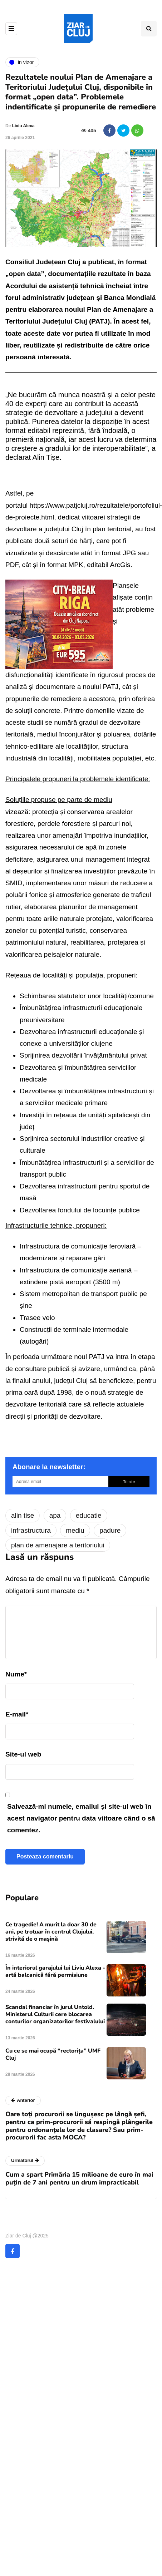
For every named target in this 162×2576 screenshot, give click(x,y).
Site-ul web (23, 1754)
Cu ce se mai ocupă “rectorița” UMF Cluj (52, 2054)
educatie (89, 1515)
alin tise (22, 1515)
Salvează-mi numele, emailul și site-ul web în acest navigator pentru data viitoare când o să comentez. (81, 1818)
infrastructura (31, 1530)
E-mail (16, 1714)
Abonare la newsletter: (49, 1467)
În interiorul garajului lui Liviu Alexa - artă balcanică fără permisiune (55, 1971)
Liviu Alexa (23, 125)
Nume (16, 1674)
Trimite (129, 1481)
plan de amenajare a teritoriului (57, 1545)
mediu (75, 1530)
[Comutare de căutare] (149, 28)
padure (110, 1530)
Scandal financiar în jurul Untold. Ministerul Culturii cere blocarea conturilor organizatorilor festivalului (55, 2014)
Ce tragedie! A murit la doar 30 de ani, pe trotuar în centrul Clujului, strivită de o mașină (51, 1932)
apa (55, 1515)
